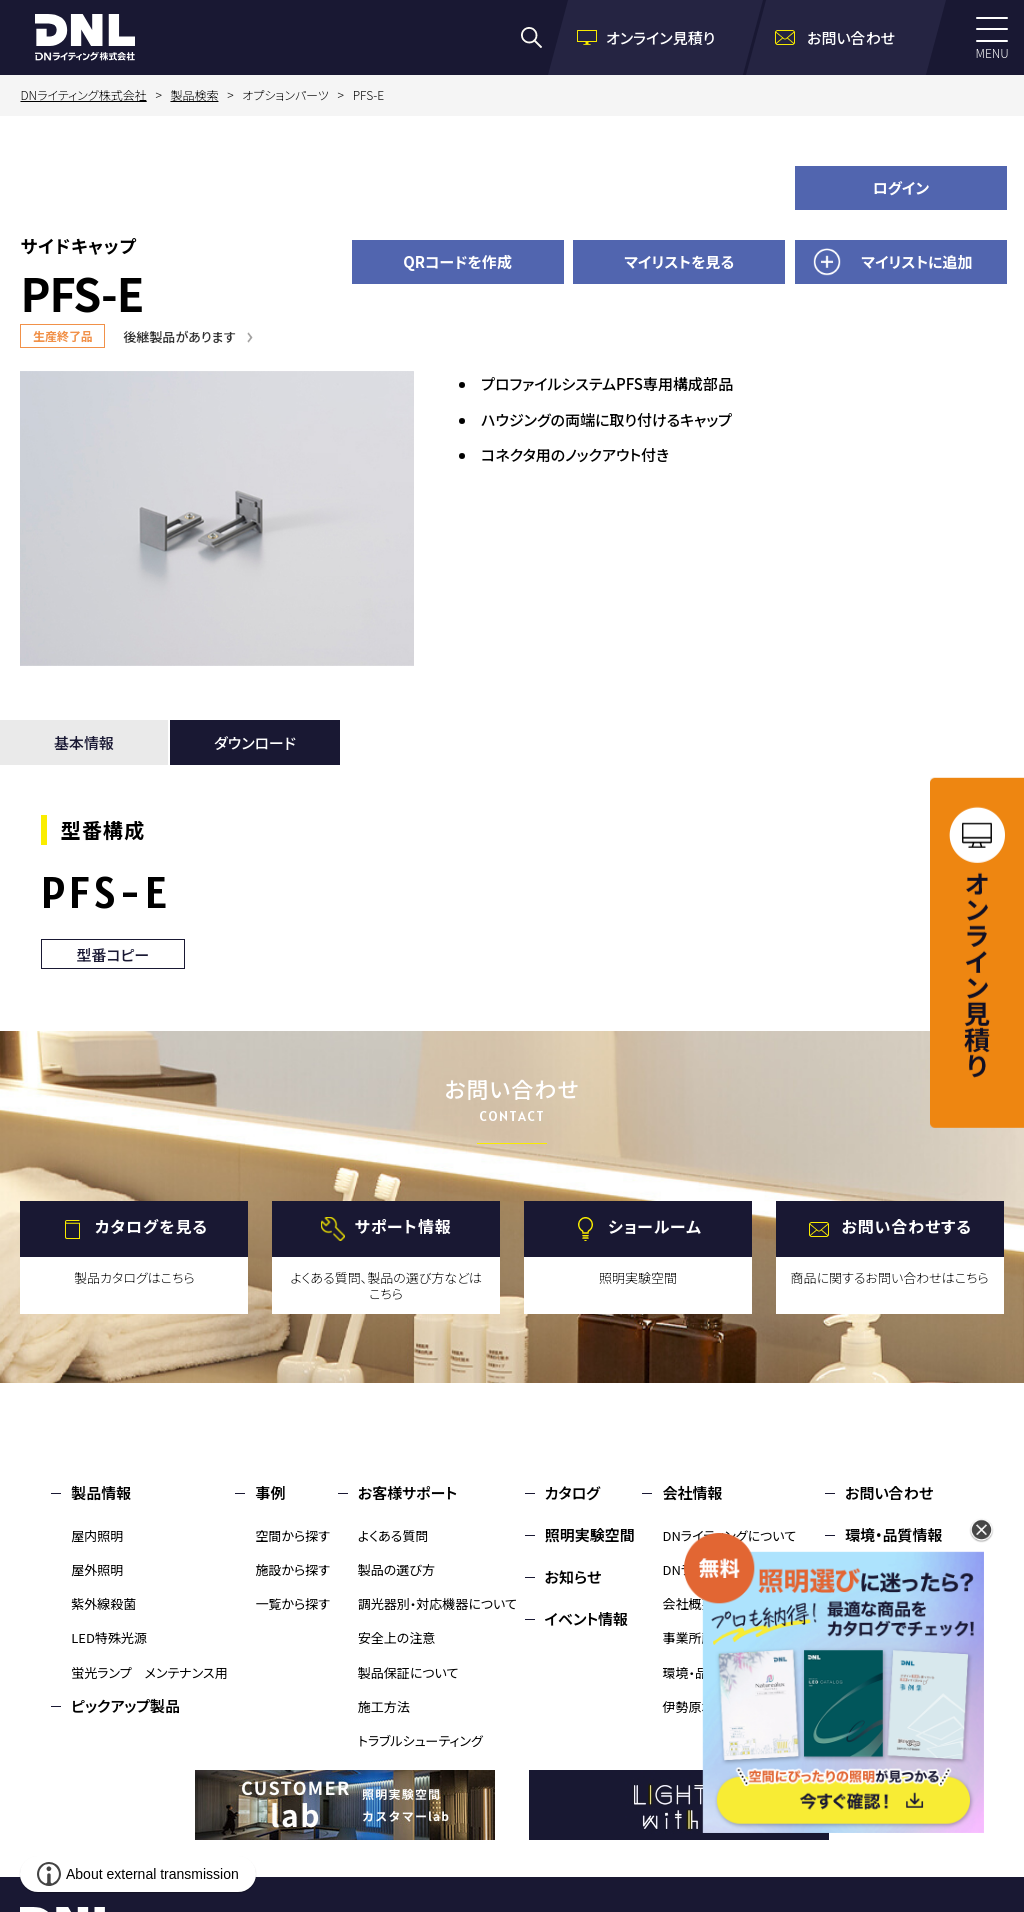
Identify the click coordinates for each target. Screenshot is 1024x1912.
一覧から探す (292, 1603)
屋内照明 (97, 1535)
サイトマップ (884, 1618)
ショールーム (655, 1227)
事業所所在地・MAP (717, 1637)
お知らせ (573, 1576)
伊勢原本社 (694, 1706)
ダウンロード (255, 742)
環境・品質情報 (704, 1672)
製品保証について (408, 1672)
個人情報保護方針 (905, 1576)
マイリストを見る (679, 261)
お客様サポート (407, 1492)
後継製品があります (179, 336)
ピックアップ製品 (125, 1705)
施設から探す (292, 1569)
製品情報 (101, 1492)
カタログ (572, 1492)
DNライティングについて (729, 1535)
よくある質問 (393, 1535)
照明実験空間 (590, 1534)
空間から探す (292, 1535)
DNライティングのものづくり (739, 1569)
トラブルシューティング (420, 1740)
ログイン (901, 187)
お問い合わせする (906, 1227)
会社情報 (692, 1492)
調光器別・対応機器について (437, 1603)
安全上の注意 (397, 1637)
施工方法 (384, 1706)
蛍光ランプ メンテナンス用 (149, 1672)
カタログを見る (151, 1227)
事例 (270, 1492)
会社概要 (688, 1603)
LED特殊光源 (109, 1637)
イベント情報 (586, 1618)
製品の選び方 (396, 1569)
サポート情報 (403, 1227)
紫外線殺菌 (103, 1603)
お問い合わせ (889, 1492)
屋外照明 (97, 1569)
